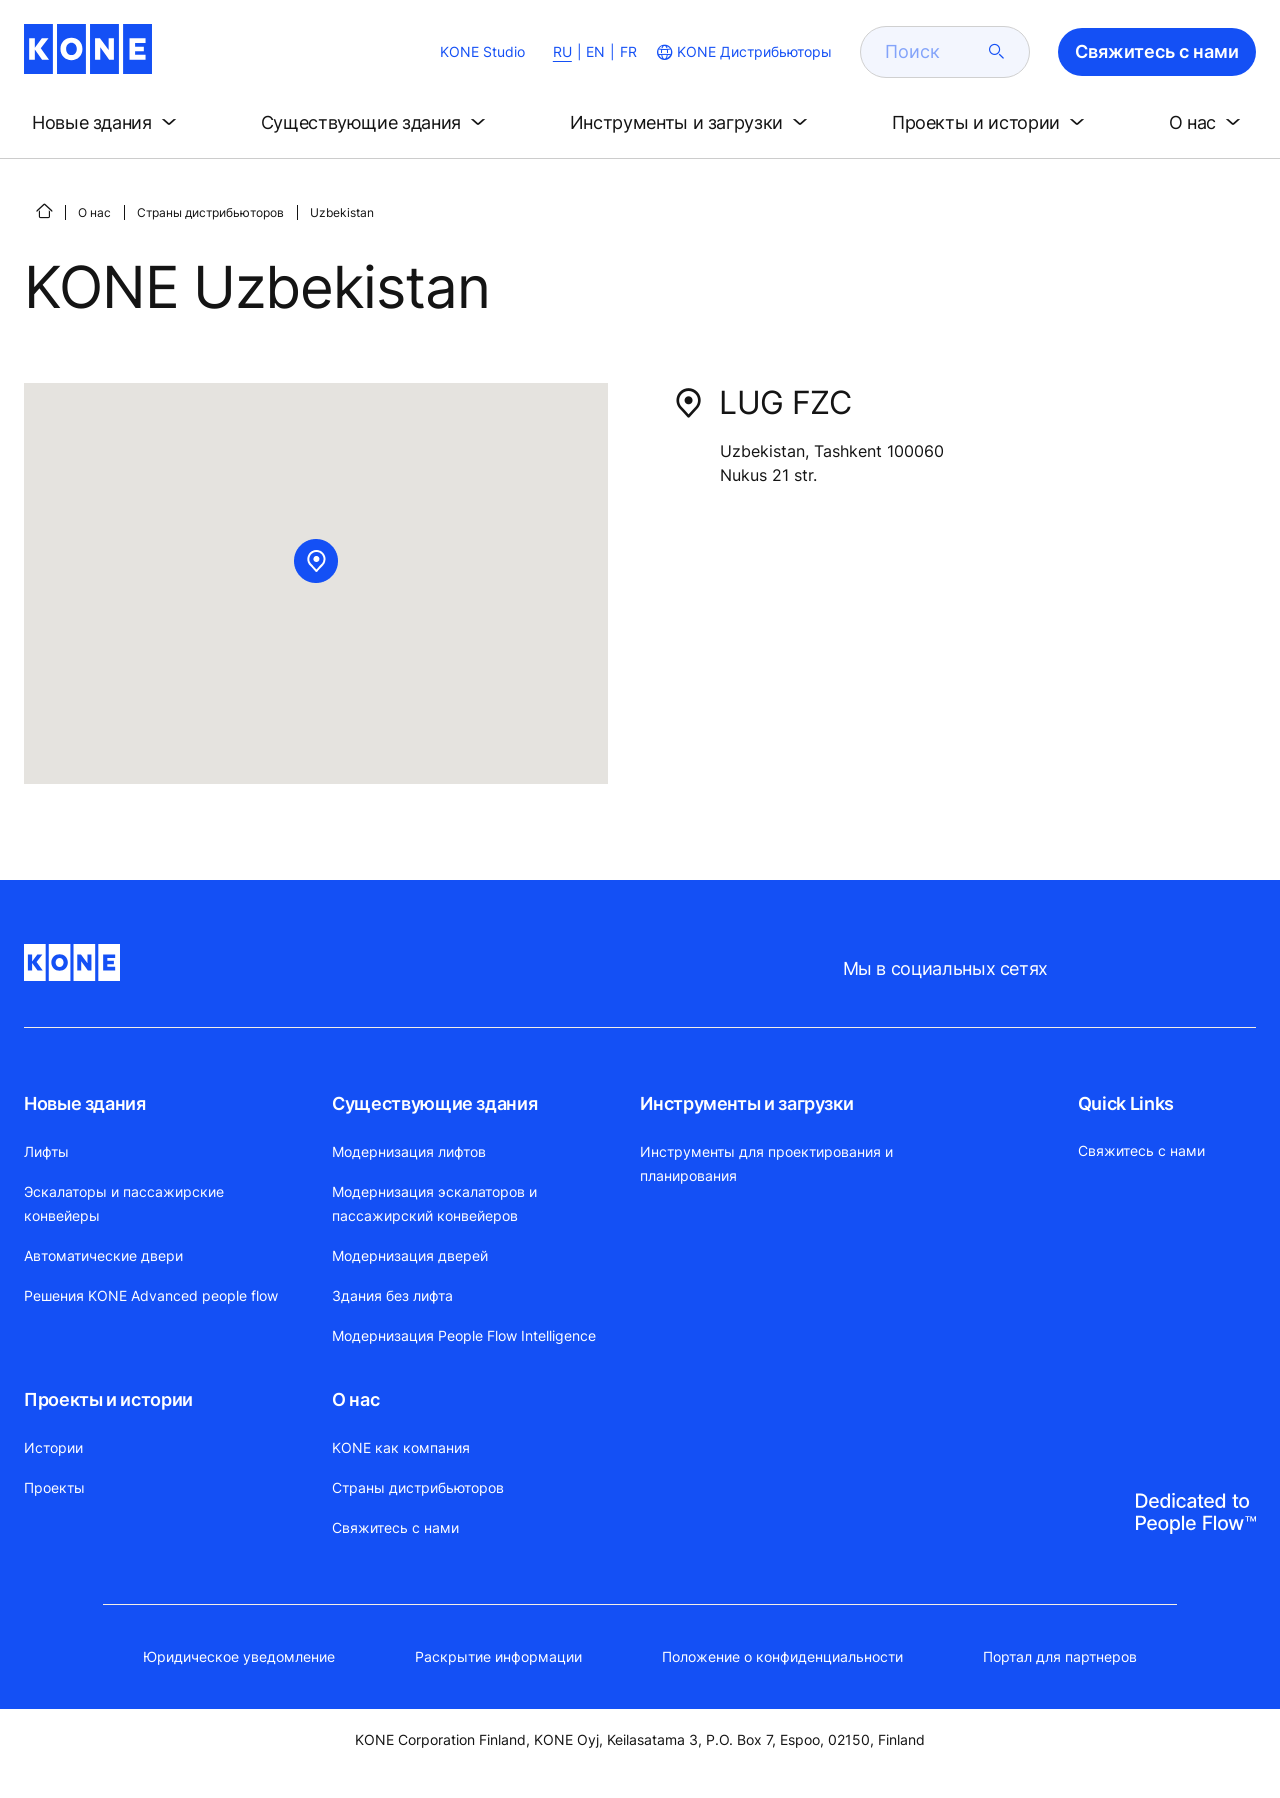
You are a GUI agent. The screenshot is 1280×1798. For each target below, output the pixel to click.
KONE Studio (482, 51)
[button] (108, 123)
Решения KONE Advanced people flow (151, 1295)
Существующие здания (434, 1103)
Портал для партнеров (1060, 1656)
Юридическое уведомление (239, 1656)
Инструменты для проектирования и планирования (766, 1163)
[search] (933, 52)
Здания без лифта (392, 1295)
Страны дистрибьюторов (210, 212)
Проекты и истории (108, 1399)
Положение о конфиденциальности (782, 1656)
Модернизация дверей (410, 1255)
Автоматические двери (103, 1255)
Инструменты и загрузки (746, 1103)
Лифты (46, 1151)
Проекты (54, 1487)
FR (628, 51)
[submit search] (997, 52)
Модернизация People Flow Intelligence (464, 1335)
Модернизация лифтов (409, 1151)
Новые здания (85, 1103)
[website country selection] (742, 52)
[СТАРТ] (44, 211)
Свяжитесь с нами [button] (1157, 51)
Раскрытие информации (498, 1656)
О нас (94, 212)
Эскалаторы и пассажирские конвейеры (124, 1203)
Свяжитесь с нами (395, 1527)
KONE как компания (401, 1447)
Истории (53, 1447)
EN (595, 51)
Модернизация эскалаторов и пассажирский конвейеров (434, 1203)
